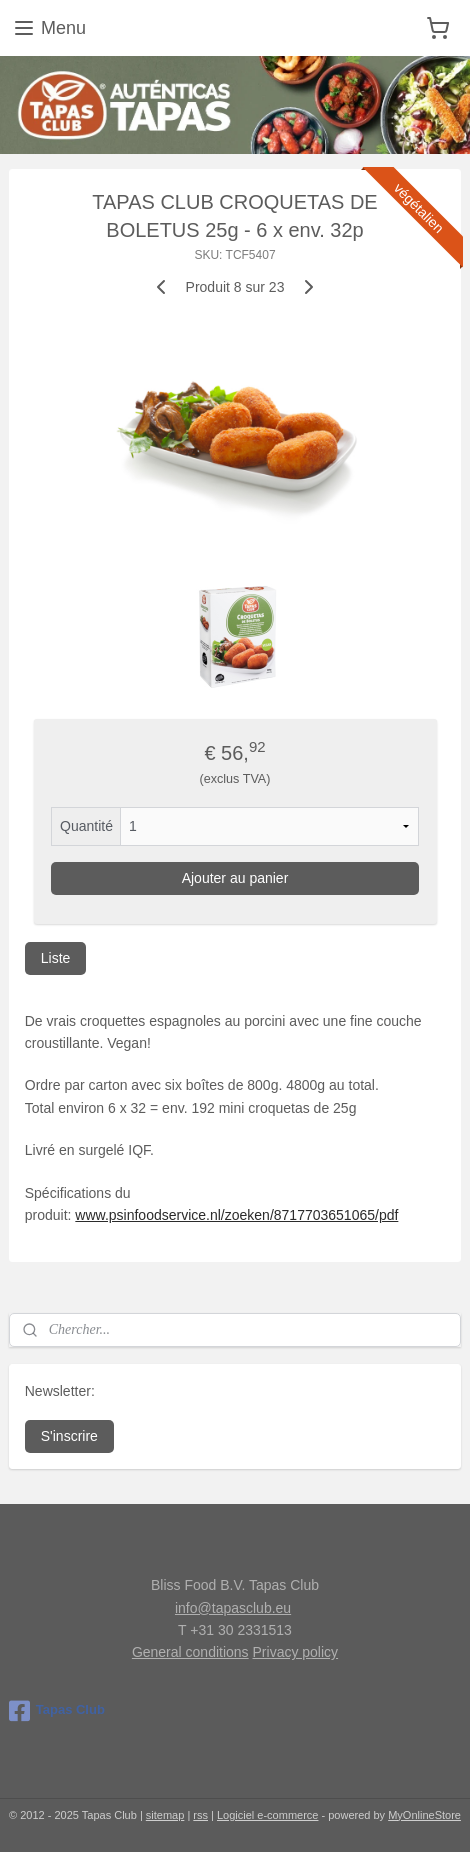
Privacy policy (296, 1652)
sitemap (165, 1815)
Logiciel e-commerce (267, 1815)
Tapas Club (57, 1711)
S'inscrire (69, 1436)
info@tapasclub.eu (233, 1608)
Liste (56, 958)
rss (200, 1815)
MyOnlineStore (424, 1815)
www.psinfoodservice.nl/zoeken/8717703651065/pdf (236, 1215)
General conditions (190, 1652)
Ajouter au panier (235, 878)
